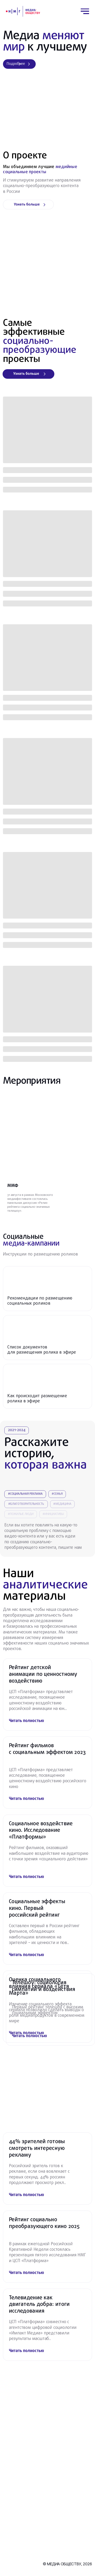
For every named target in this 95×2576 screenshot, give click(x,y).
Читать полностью (26, 1721)
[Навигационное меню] (85, 11)
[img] (52, 2036)
